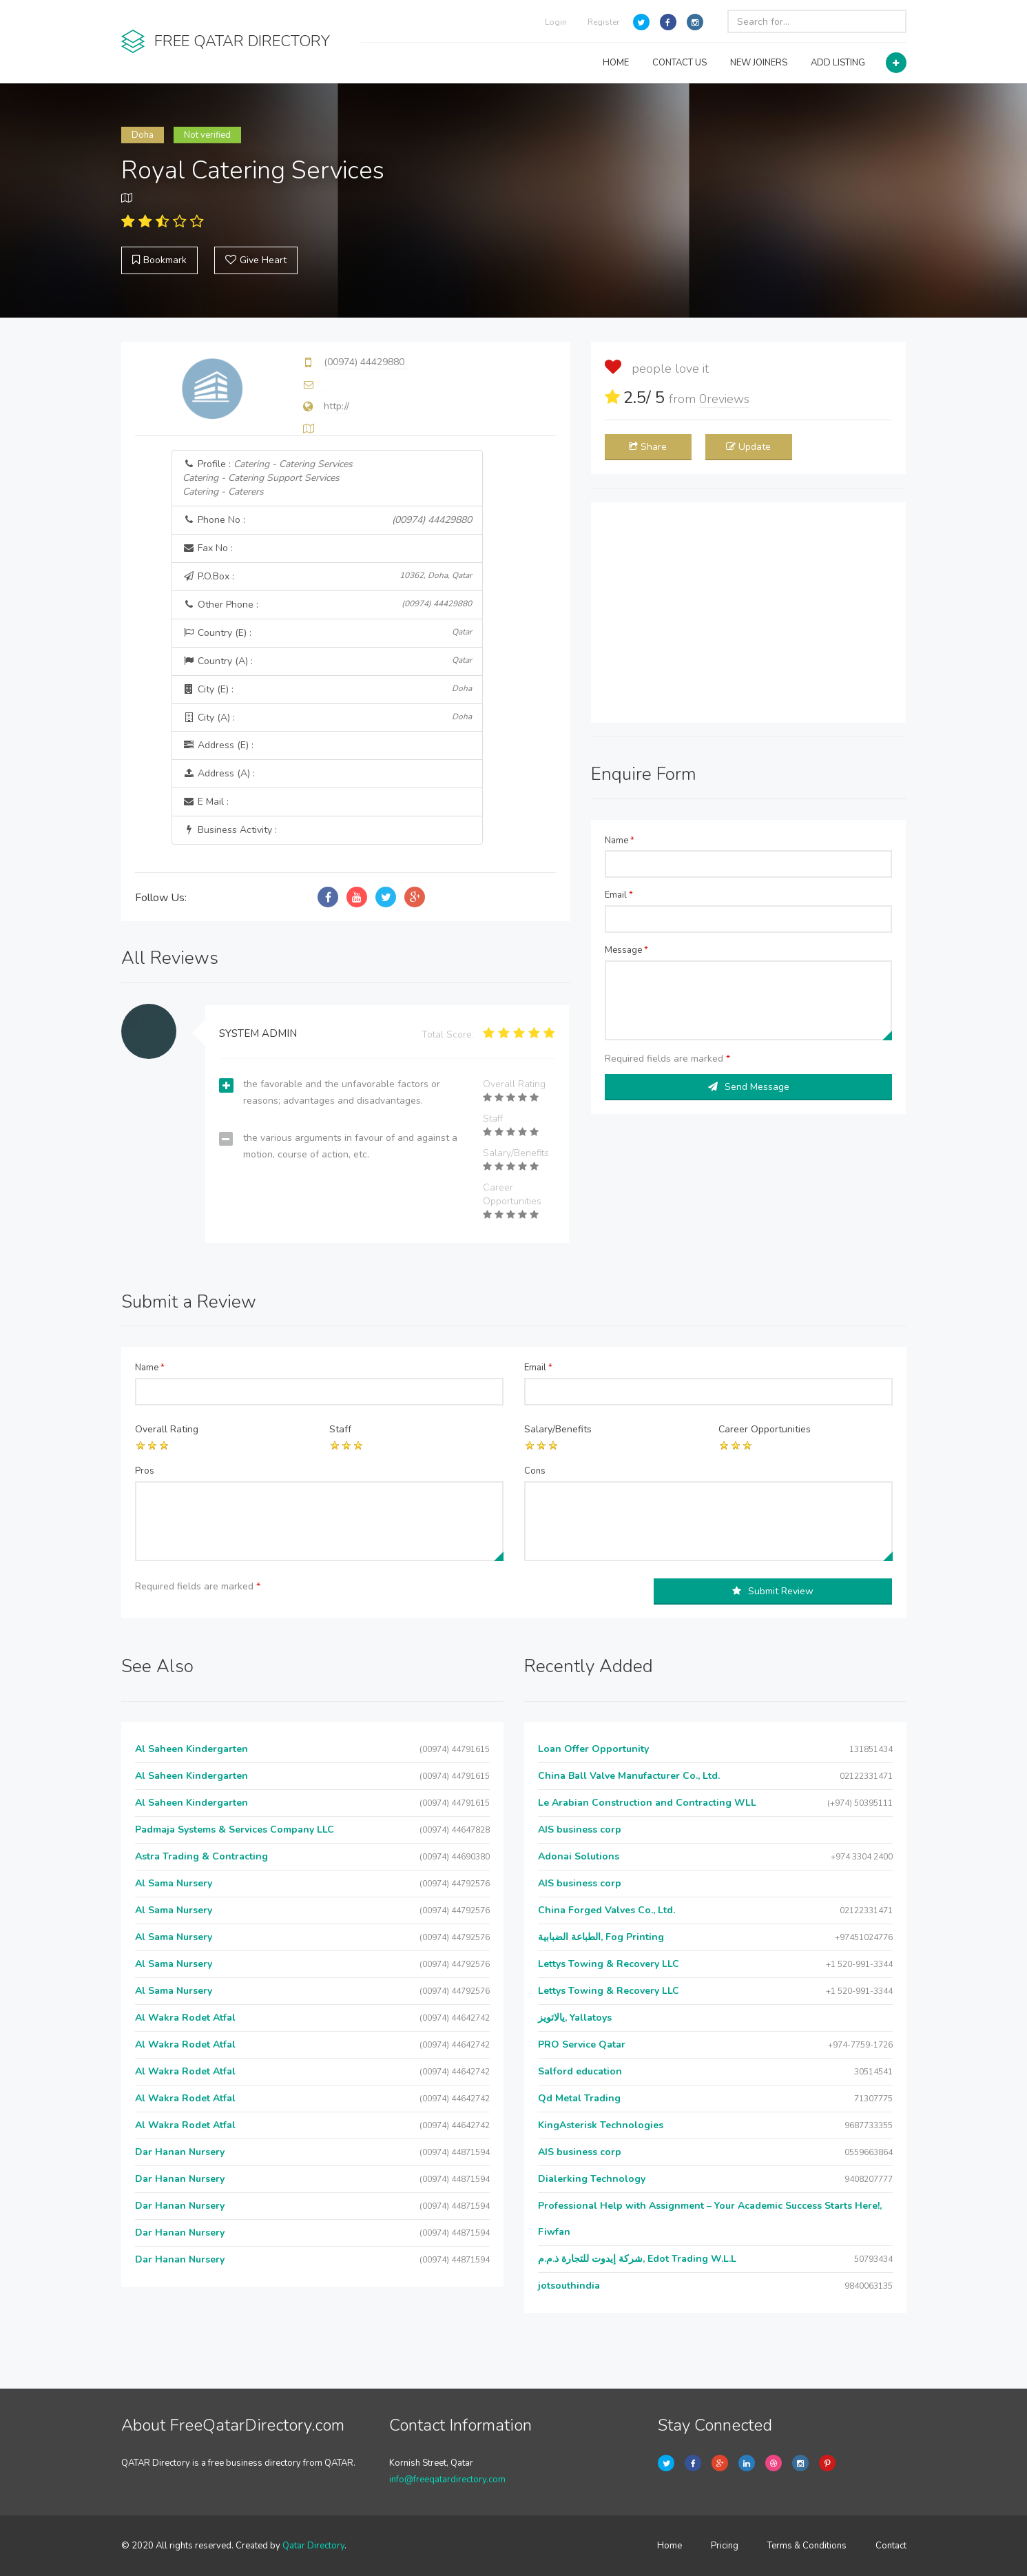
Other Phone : (327, 604)
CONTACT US (679, 62)
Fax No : (208, 548)
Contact (890, 2545)
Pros (144, 1471)
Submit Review (772, 1591)
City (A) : (327, 717)
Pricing (724, 2545)
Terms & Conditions (807, 2545)
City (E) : (327, 689)
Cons (535, 1471)
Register (603, 22)
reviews (724, 399)
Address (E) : (218, 745)
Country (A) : (327, 661)
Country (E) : (327, 632)
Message (626, 950)
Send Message (748, 1086)
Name (619, 840)
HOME (616, 62)
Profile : (268, 477)
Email (619, 895)
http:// (336, 406)
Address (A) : (219, 773)
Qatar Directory (313, 2545)
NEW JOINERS (758, 62)
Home (669, 2545)
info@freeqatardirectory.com (447, 2479)
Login (556, 22)
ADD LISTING (838, 62)
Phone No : (327, 520)
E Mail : (206, 801)
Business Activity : (230, 829)
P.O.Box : (327, 576)
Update (748, 446)
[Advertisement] (749, 612)
